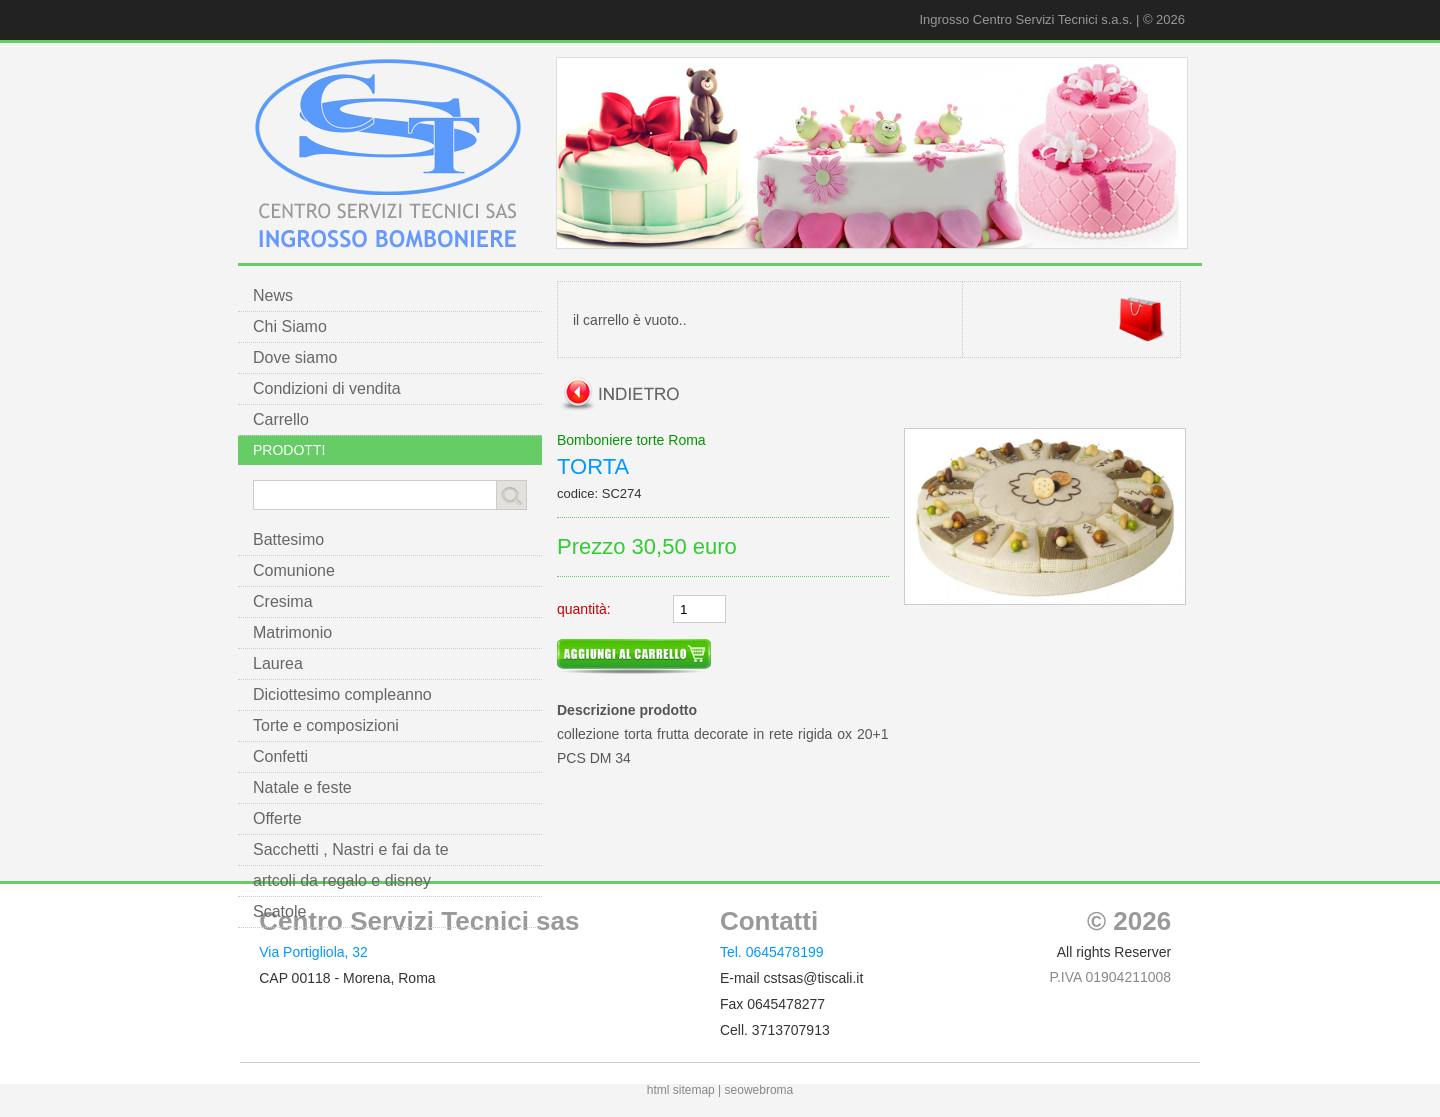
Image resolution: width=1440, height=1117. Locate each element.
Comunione (294, 570)
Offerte (277, 818)
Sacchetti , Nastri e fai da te (351, 849)
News (273, 295)
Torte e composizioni (326, 725)
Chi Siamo (290, 326)
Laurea (278, 663)
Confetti (280, 756)
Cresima (283, 601)
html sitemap (681, 1090)
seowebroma (759, 1090)
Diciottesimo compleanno (342, 694)
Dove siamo (295, 357)
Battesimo (288, 539)
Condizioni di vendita (327, 388)
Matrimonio (292, 632)
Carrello (281, 419)
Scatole (279, 911)
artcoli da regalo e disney (342, 880)
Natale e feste (302, 787)
